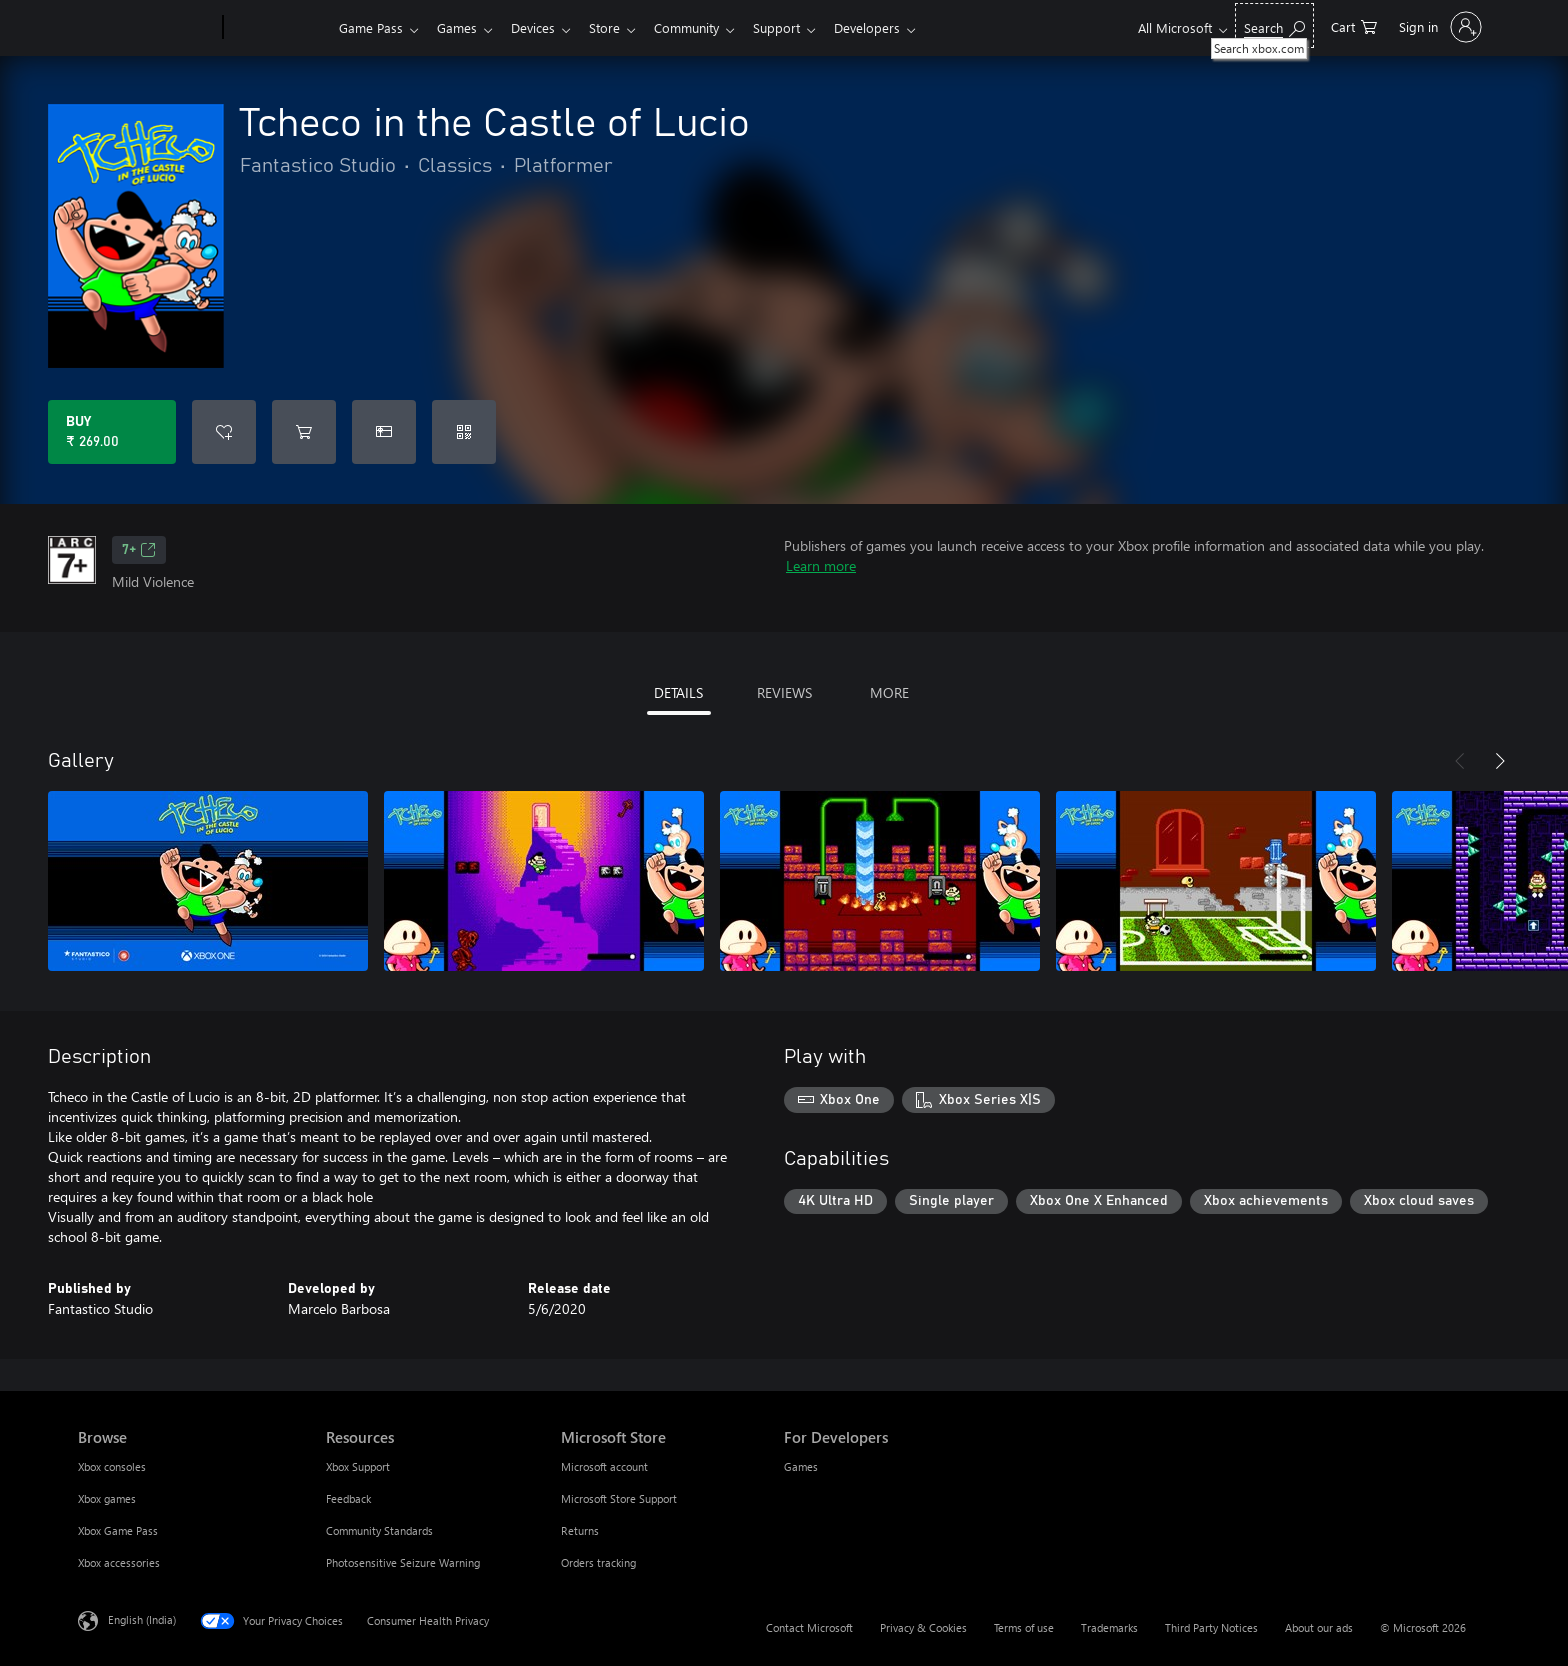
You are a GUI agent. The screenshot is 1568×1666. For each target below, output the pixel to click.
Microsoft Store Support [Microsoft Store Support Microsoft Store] (619, 1498)
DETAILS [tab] (678, 692)
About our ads (1319, 1627)
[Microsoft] (146, 28)
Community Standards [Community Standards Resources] (379, 1530)
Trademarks (1109, 1627)
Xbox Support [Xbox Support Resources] (358, 1466)
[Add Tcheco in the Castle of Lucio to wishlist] (224, 432)
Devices (541, 27)
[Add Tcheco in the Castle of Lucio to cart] (304, 432)
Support (796, 27)
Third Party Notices (1211, 1627)
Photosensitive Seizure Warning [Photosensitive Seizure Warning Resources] (403, 1562)
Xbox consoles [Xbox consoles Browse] (112, 1466)
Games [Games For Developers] (801, 1466)
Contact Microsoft (809, 1627)
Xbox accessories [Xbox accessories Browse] (119, 1562)
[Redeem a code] (464, 432)
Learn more (821, 565)
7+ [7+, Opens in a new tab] (139, 550)
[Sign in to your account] (1438, 27)
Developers (891, 27)
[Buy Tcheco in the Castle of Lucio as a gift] (384, 432)
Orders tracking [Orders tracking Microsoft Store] (598, 1562)
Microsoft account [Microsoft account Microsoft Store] (604, 1466)
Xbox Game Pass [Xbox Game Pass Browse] (118, 1530)
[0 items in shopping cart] (1354, 25)
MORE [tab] (889, 692)
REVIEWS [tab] (784, 692)
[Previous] (1460, 761)
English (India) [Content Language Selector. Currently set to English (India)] (142, 1619)
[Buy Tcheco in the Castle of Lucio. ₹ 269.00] (112, 432)
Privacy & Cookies (923, 1627)
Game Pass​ (371, 27)
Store (616, 27)
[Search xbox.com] (1274, 25)
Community (702, 27)
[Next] (1500, 761)
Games (461, 27)
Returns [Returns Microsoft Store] (580, 1530)
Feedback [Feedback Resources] (348, 1498)
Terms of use (1024, 1627)
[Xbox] (278, 28)
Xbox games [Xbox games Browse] (107, 1498)
